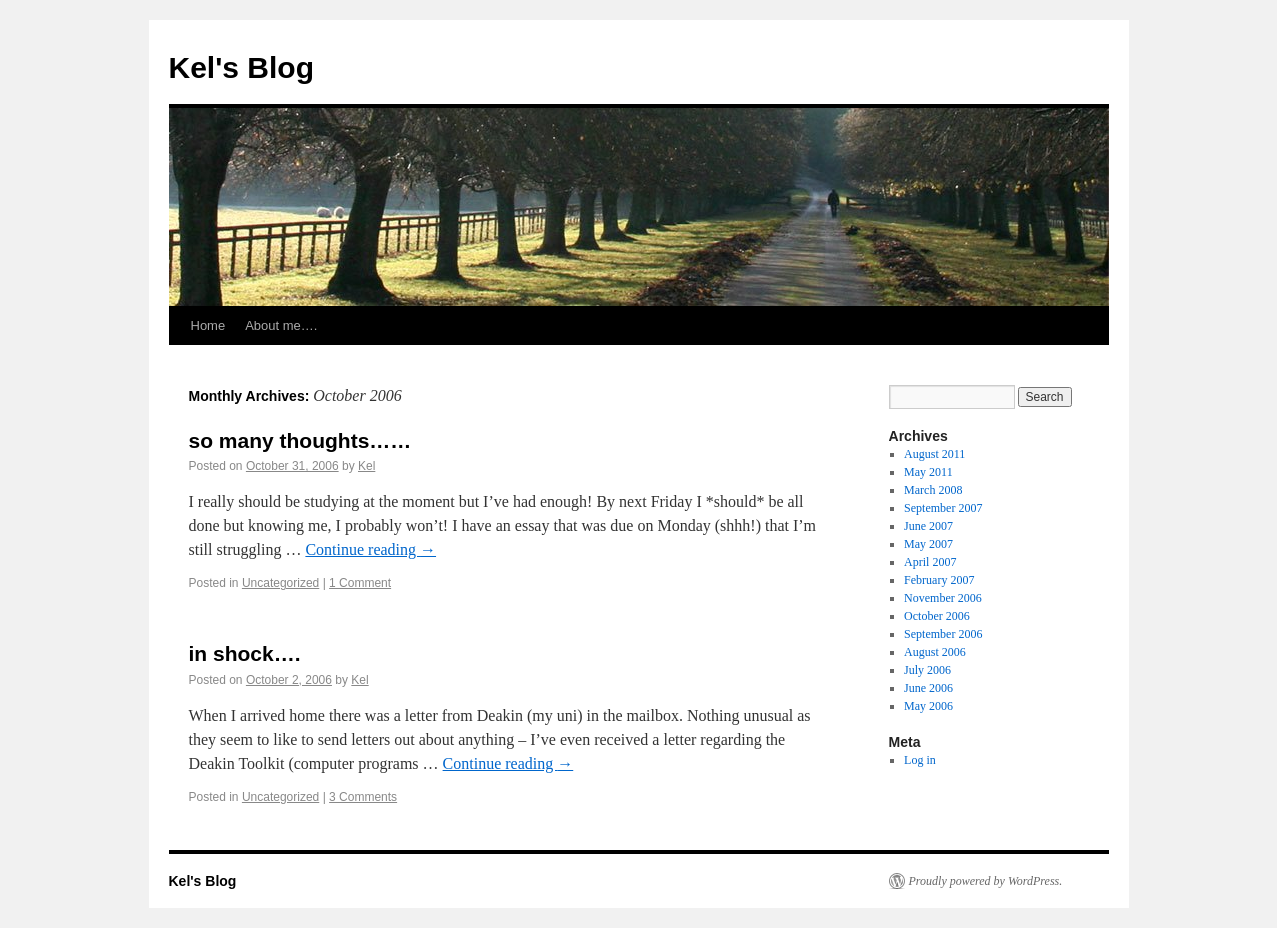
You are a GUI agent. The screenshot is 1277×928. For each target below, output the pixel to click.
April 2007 (930, 562)
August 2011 (934, 454)
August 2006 (935, 652)
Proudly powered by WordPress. (986, 881)
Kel (366, 466)
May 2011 (928, 472)
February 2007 (939, 580)
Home (208, 325)
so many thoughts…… (300, 440)
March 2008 (933, 490)
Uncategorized (280, 583)
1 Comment (360, 583)
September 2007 (943, 508)
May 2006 (928, 706)
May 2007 (928, 544)
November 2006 (943, 598)
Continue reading (370, 549)
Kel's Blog (242, 67)
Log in (920, 760)
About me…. (281, 325)
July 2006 (927, 670)
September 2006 (943, 634)
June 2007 (928, 526)
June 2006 (928, 688)
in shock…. (245, 653)
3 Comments (363, 797)
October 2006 (937, 616)
